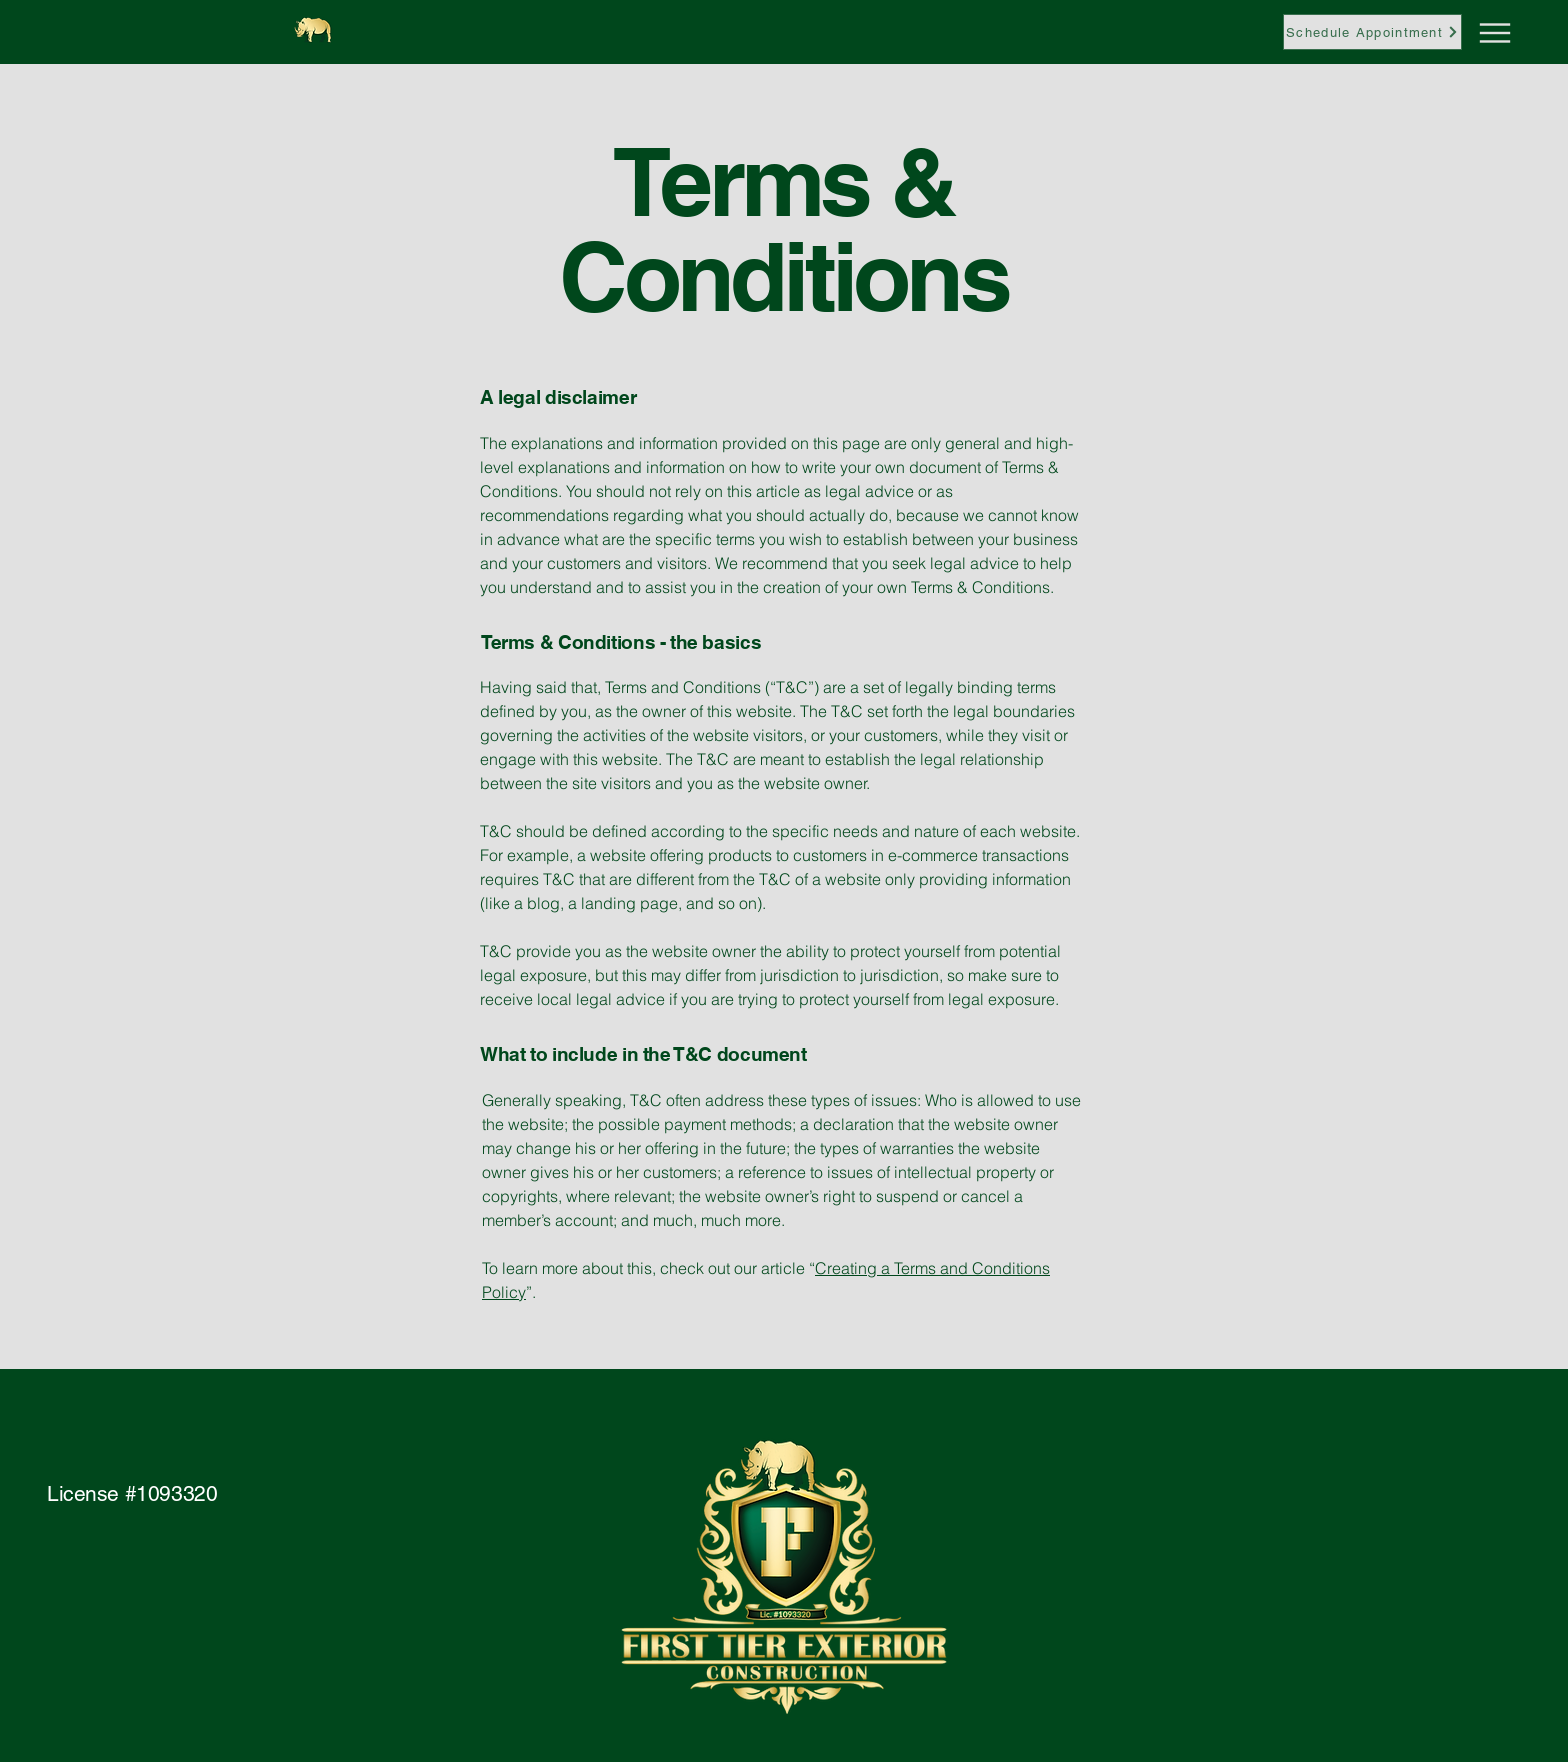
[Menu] (1455, 32)
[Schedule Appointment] (1372, 32)
